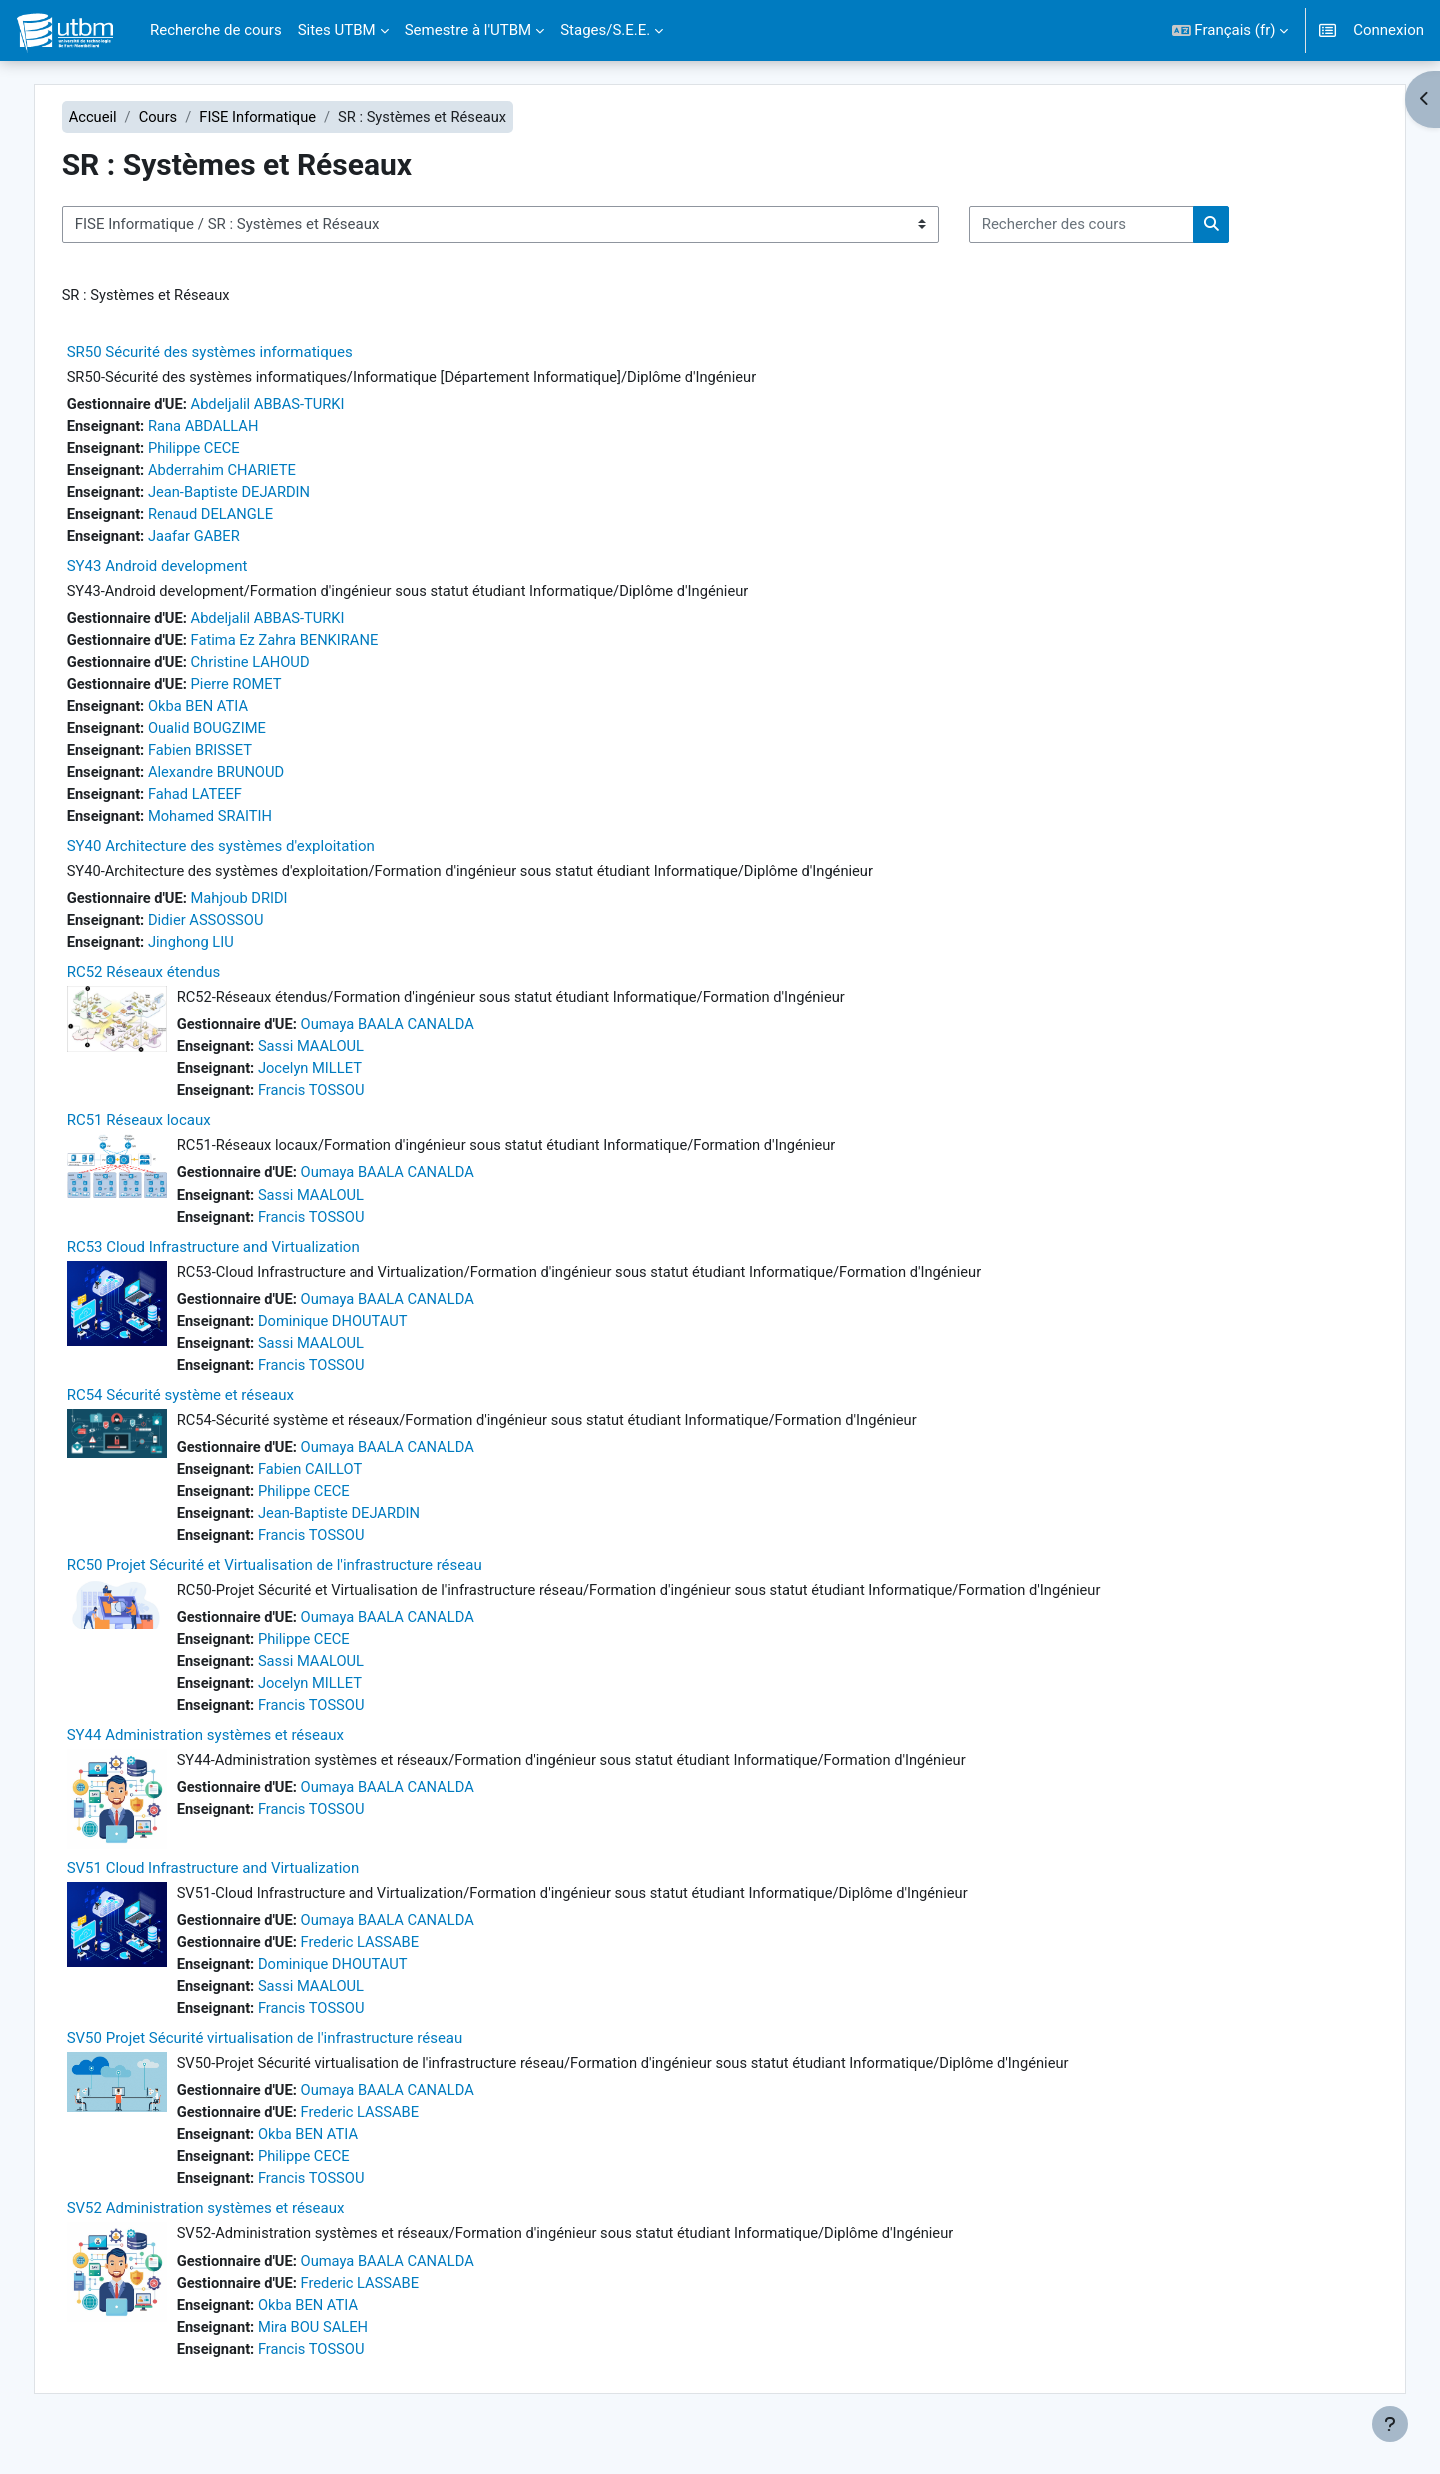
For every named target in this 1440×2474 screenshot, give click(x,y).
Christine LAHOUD (282, 668)
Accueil (120, 117)
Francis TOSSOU (342, 1104)
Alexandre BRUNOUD (247, 781)
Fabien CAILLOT (341, 1488)
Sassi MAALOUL (342, 1059)
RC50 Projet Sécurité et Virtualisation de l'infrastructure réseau (301, 1586)
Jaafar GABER (225, 540)
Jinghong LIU (222, 954)
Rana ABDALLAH (234, 428)
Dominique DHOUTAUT (364, 1338)
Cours (187, 117)
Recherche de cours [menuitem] (216, 30)
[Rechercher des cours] (1108, 225)
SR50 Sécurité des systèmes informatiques (237, 353)
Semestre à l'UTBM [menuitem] (468, 30)
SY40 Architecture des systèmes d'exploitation (248, 856)
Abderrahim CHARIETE (253, 473)
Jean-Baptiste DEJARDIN (261, 495)
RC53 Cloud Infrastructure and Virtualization (240, 1263)
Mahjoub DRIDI (270, 909)
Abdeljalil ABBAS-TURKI (299, 405)
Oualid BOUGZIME (238, 736)
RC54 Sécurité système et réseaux (207, 1413)
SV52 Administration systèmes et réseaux (233, 2238)
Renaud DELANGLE (242, 518)
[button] (1230, 30)
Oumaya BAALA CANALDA (419, 1037)
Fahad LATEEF (226, 803)
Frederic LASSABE (391, 1967)
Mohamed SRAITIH (241, 826)
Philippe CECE (225, 450)
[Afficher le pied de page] (1390, 2424)
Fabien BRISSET (231, 758)
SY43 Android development (184, 571)
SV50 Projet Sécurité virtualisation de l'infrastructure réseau (292, 2065)
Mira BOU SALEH (344, 2358)
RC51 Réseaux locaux (166, 1135)
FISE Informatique (288, 117)
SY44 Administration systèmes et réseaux (232, 1759)
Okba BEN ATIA (229, 713)
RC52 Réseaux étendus (171, 984)
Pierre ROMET (267, 691)
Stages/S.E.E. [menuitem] (605, 30)
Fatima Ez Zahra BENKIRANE (317, 646)
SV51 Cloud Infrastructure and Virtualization (240, 1892)
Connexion (1388, 30)
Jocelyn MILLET (341, 1082)
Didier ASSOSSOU (237, 931)
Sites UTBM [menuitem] (337, 30)
